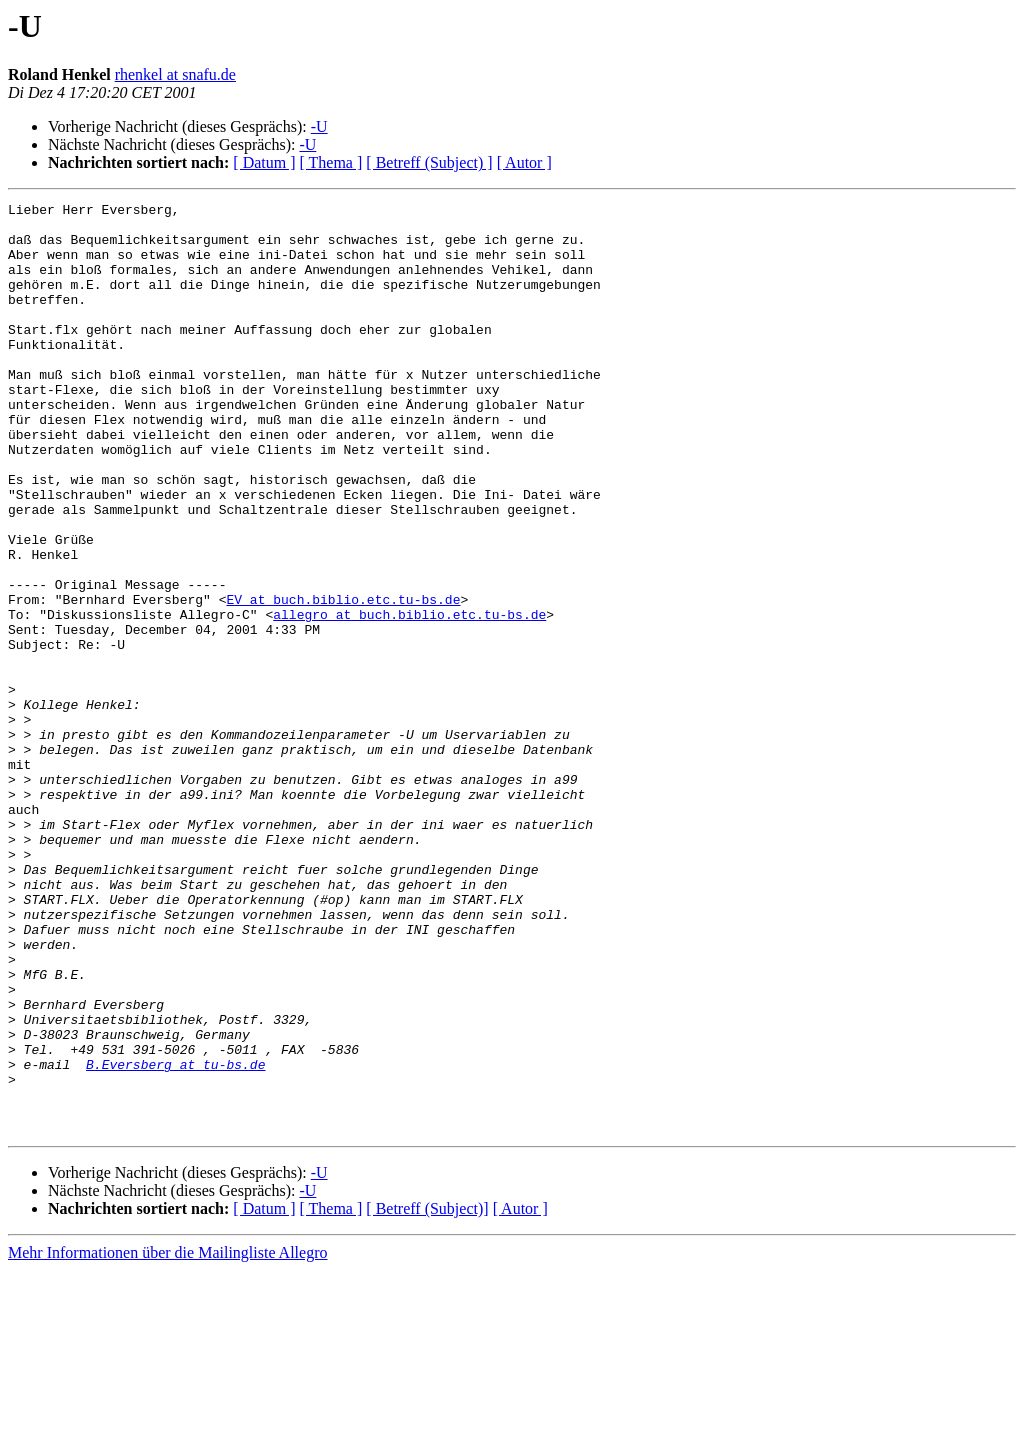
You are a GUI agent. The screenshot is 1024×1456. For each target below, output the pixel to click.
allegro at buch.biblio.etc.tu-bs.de (409, 698)
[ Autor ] (524, 162)
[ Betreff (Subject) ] (429, 162)
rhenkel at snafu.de (175, 74)
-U (319, 126)
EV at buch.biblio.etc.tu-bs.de (343, 680)
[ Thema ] (331, 162)
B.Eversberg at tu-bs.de (175, 1238)
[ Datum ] (264, 162)
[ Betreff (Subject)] (427, 1394)
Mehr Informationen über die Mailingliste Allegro (167, 1438)
